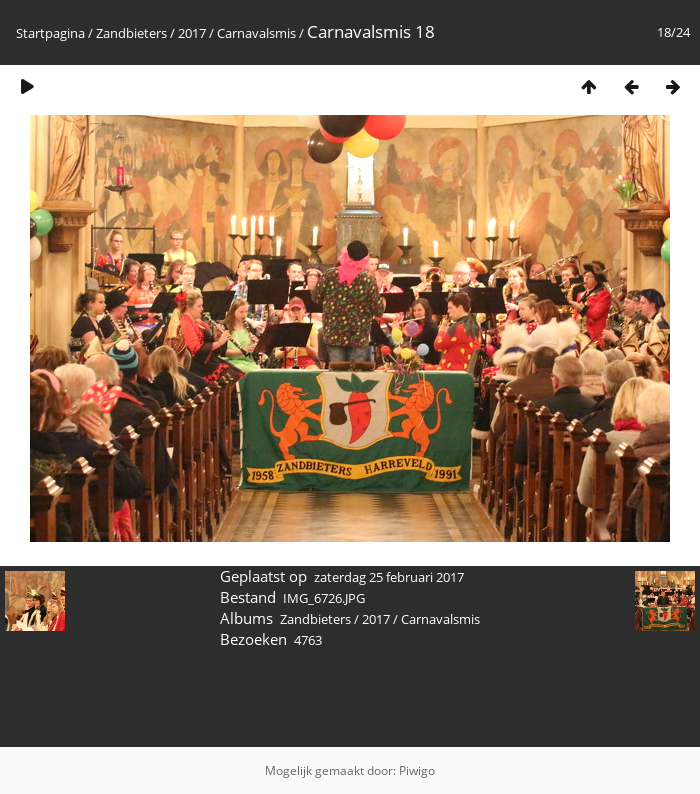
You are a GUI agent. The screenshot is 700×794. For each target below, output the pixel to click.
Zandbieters (131, 33)
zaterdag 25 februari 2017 (389, 577)
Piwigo (417, 770)
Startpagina (50, 33)
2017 (192, 33)
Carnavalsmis (256, 33)
